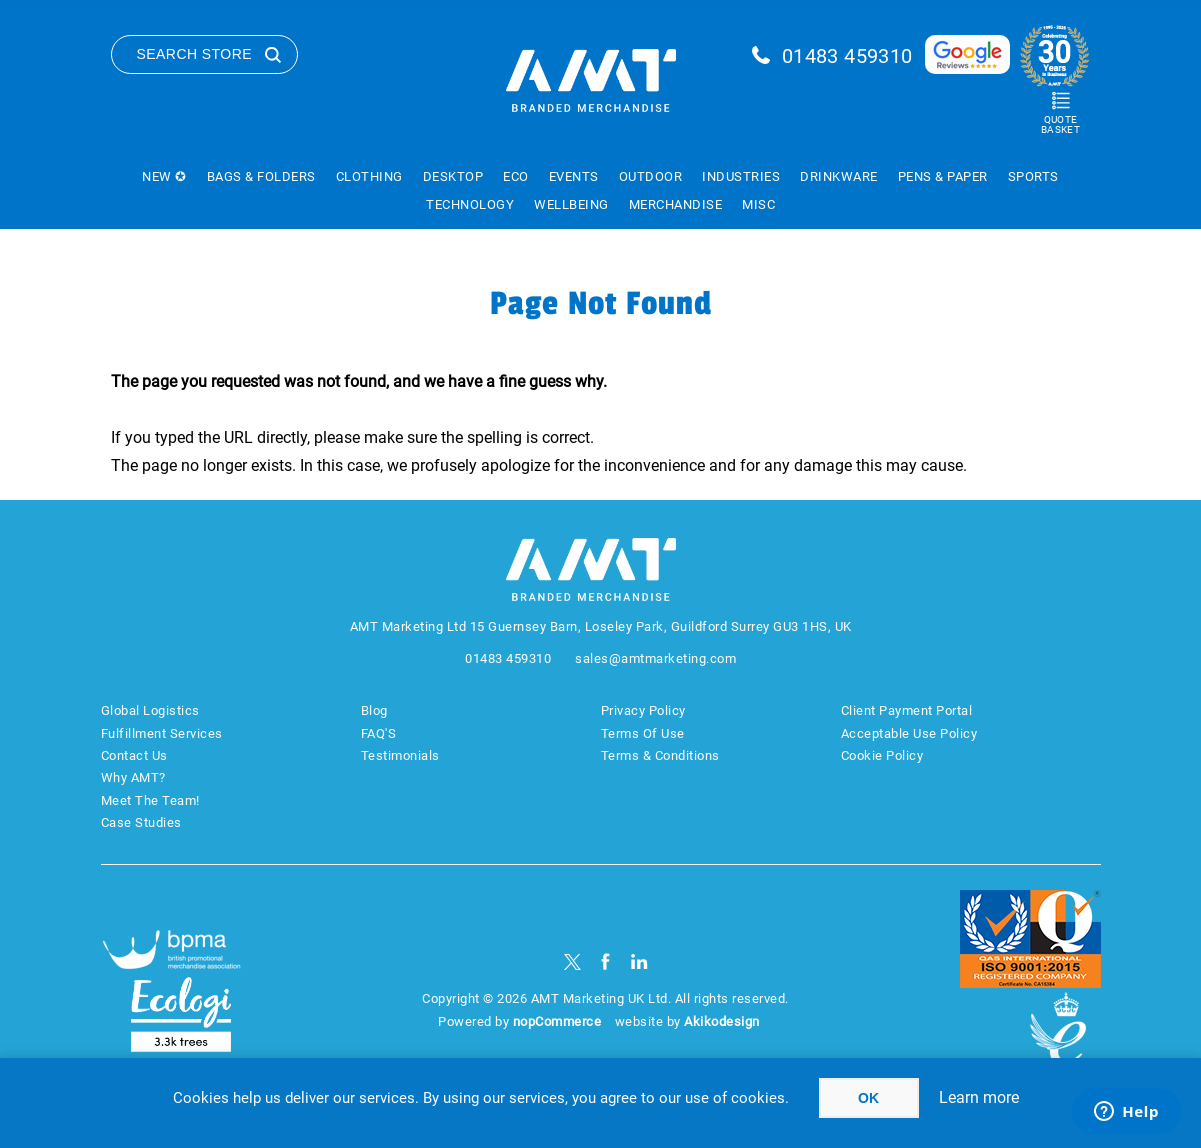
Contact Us (134, 755)
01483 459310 (847, 56)
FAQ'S (379, 733)
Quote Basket (1060, 124)
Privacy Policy (643, 710)
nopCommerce (557, 1021)
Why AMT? (133, 777)
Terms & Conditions (660, 755)
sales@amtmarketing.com (655, 658)
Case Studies (141, 822)
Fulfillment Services (162, 733)
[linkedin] (639, 961)
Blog (374, 710)
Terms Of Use (643, 733)
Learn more (979, 1097)
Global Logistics (150, 710)
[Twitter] (572, 961)
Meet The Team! (150, 800)
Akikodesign (722, 1021)
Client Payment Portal (907, 710)
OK (868, 1098)
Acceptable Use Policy (909, 733)
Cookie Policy (882, 755)
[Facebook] (605, 961)
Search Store (195, 54)
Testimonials (400, 755)
